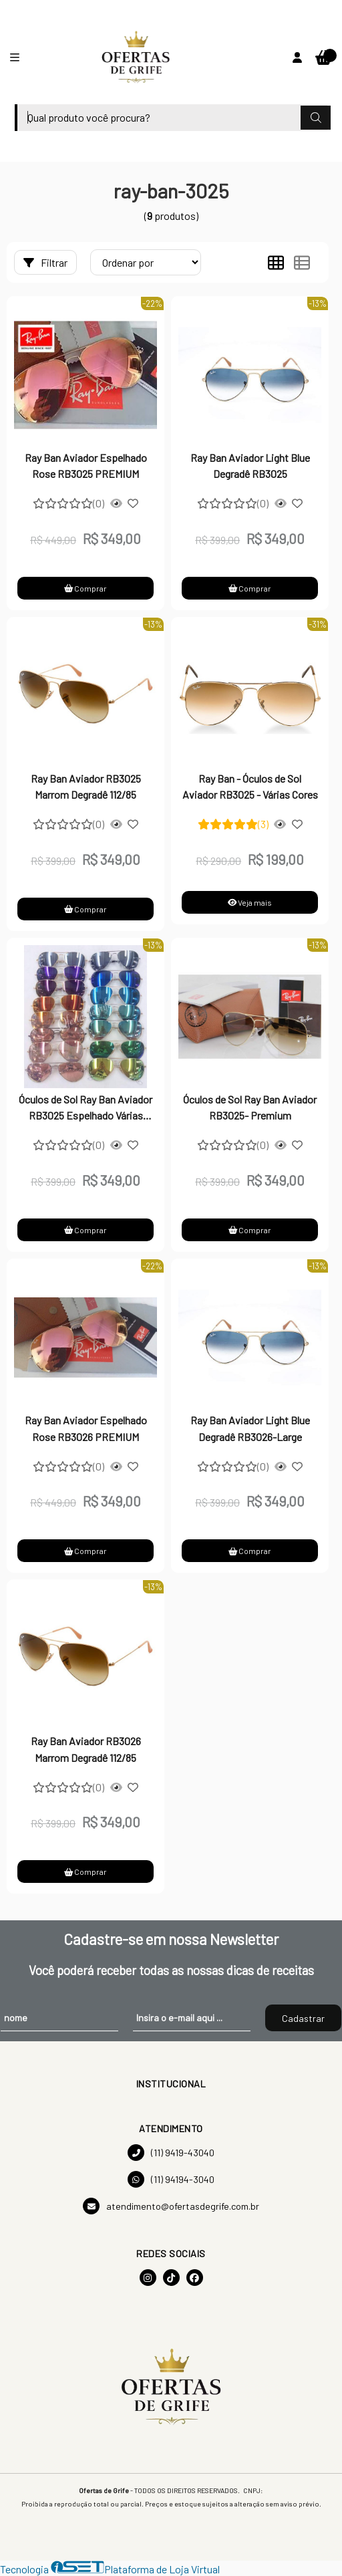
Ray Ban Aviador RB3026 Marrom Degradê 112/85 (86, 1748)
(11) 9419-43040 (171, 2152)
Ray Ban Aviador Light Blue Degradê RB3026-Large (250, 1428)
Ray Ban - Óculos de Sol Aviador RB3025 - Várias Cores (250, 786)
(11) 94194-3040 (171, 2179)
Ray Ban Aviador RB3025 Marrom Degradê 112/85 (86, 786)
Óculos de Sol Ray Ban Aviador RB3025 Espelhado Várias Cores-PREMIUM (85, 1109)
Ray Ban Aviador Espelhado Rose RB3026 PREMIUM (86, 1428)
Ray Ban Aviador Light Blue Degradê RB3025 (250, 465)
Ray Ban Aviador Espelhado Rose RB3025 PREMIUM (86, 465)
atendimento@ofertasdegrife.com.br (171, 2206)
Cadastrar (303, 2018)
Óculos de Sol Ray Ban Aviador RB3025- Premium (250, 1107)
